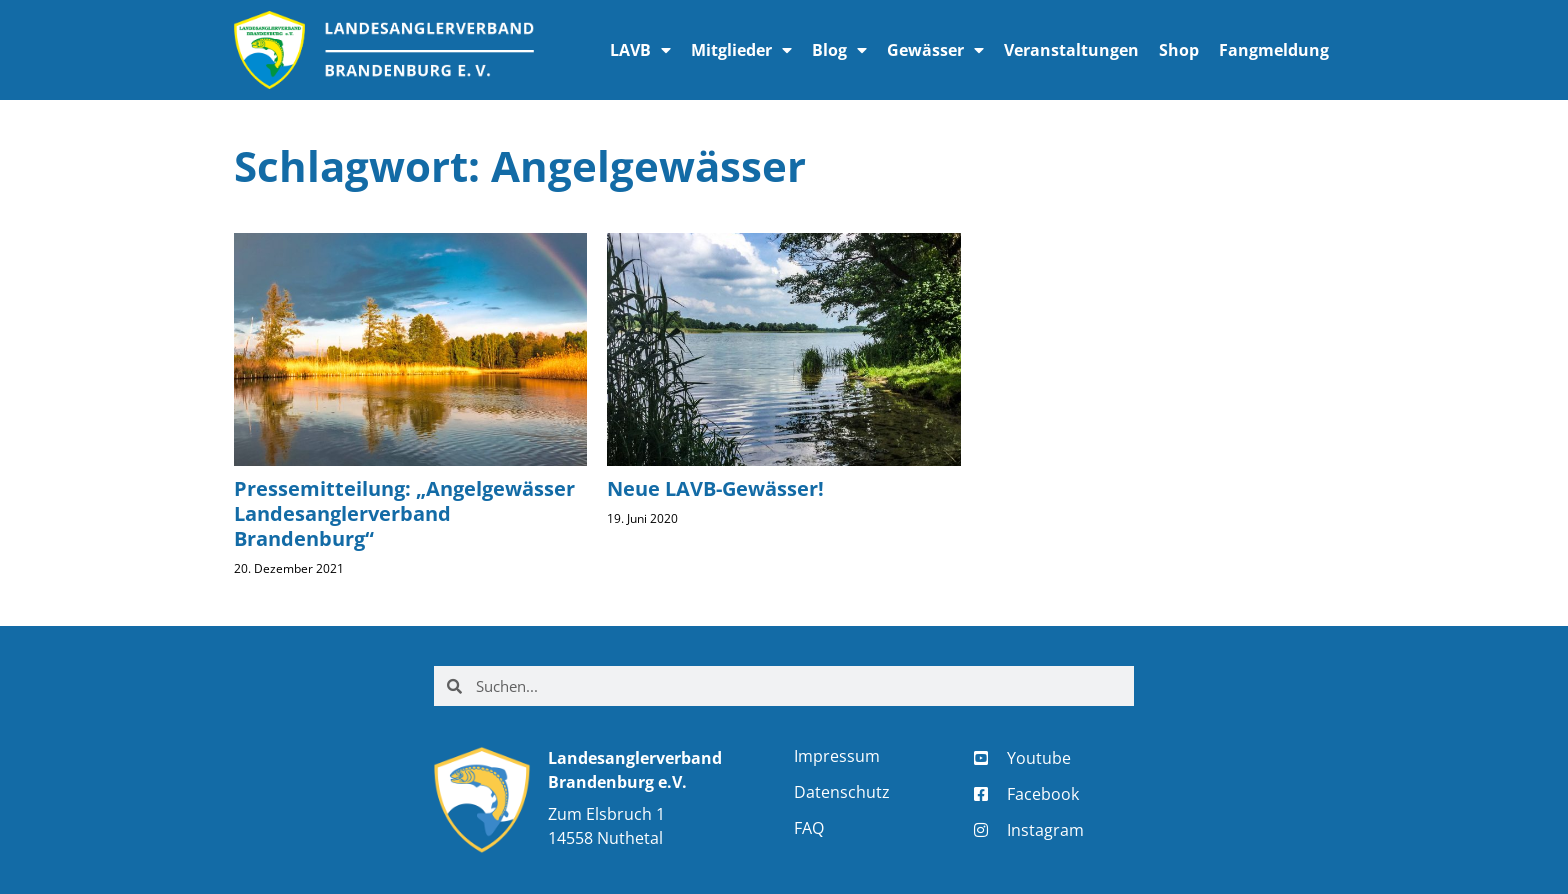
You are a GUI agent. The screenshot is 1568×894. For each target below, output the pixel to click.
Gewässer (935, 50)
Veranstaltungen (1071, 50)
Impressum (837, 756)
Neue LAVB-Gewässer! (715, 488)
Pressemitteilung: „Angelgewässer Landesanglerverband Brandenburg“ (404, 513)
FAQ (809, 828)
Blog (839, 50)
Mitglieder (741, 50)
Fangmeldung (1274, 50)
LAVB (640, 50)
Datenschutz (842, 792)
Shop (1179, 50)
